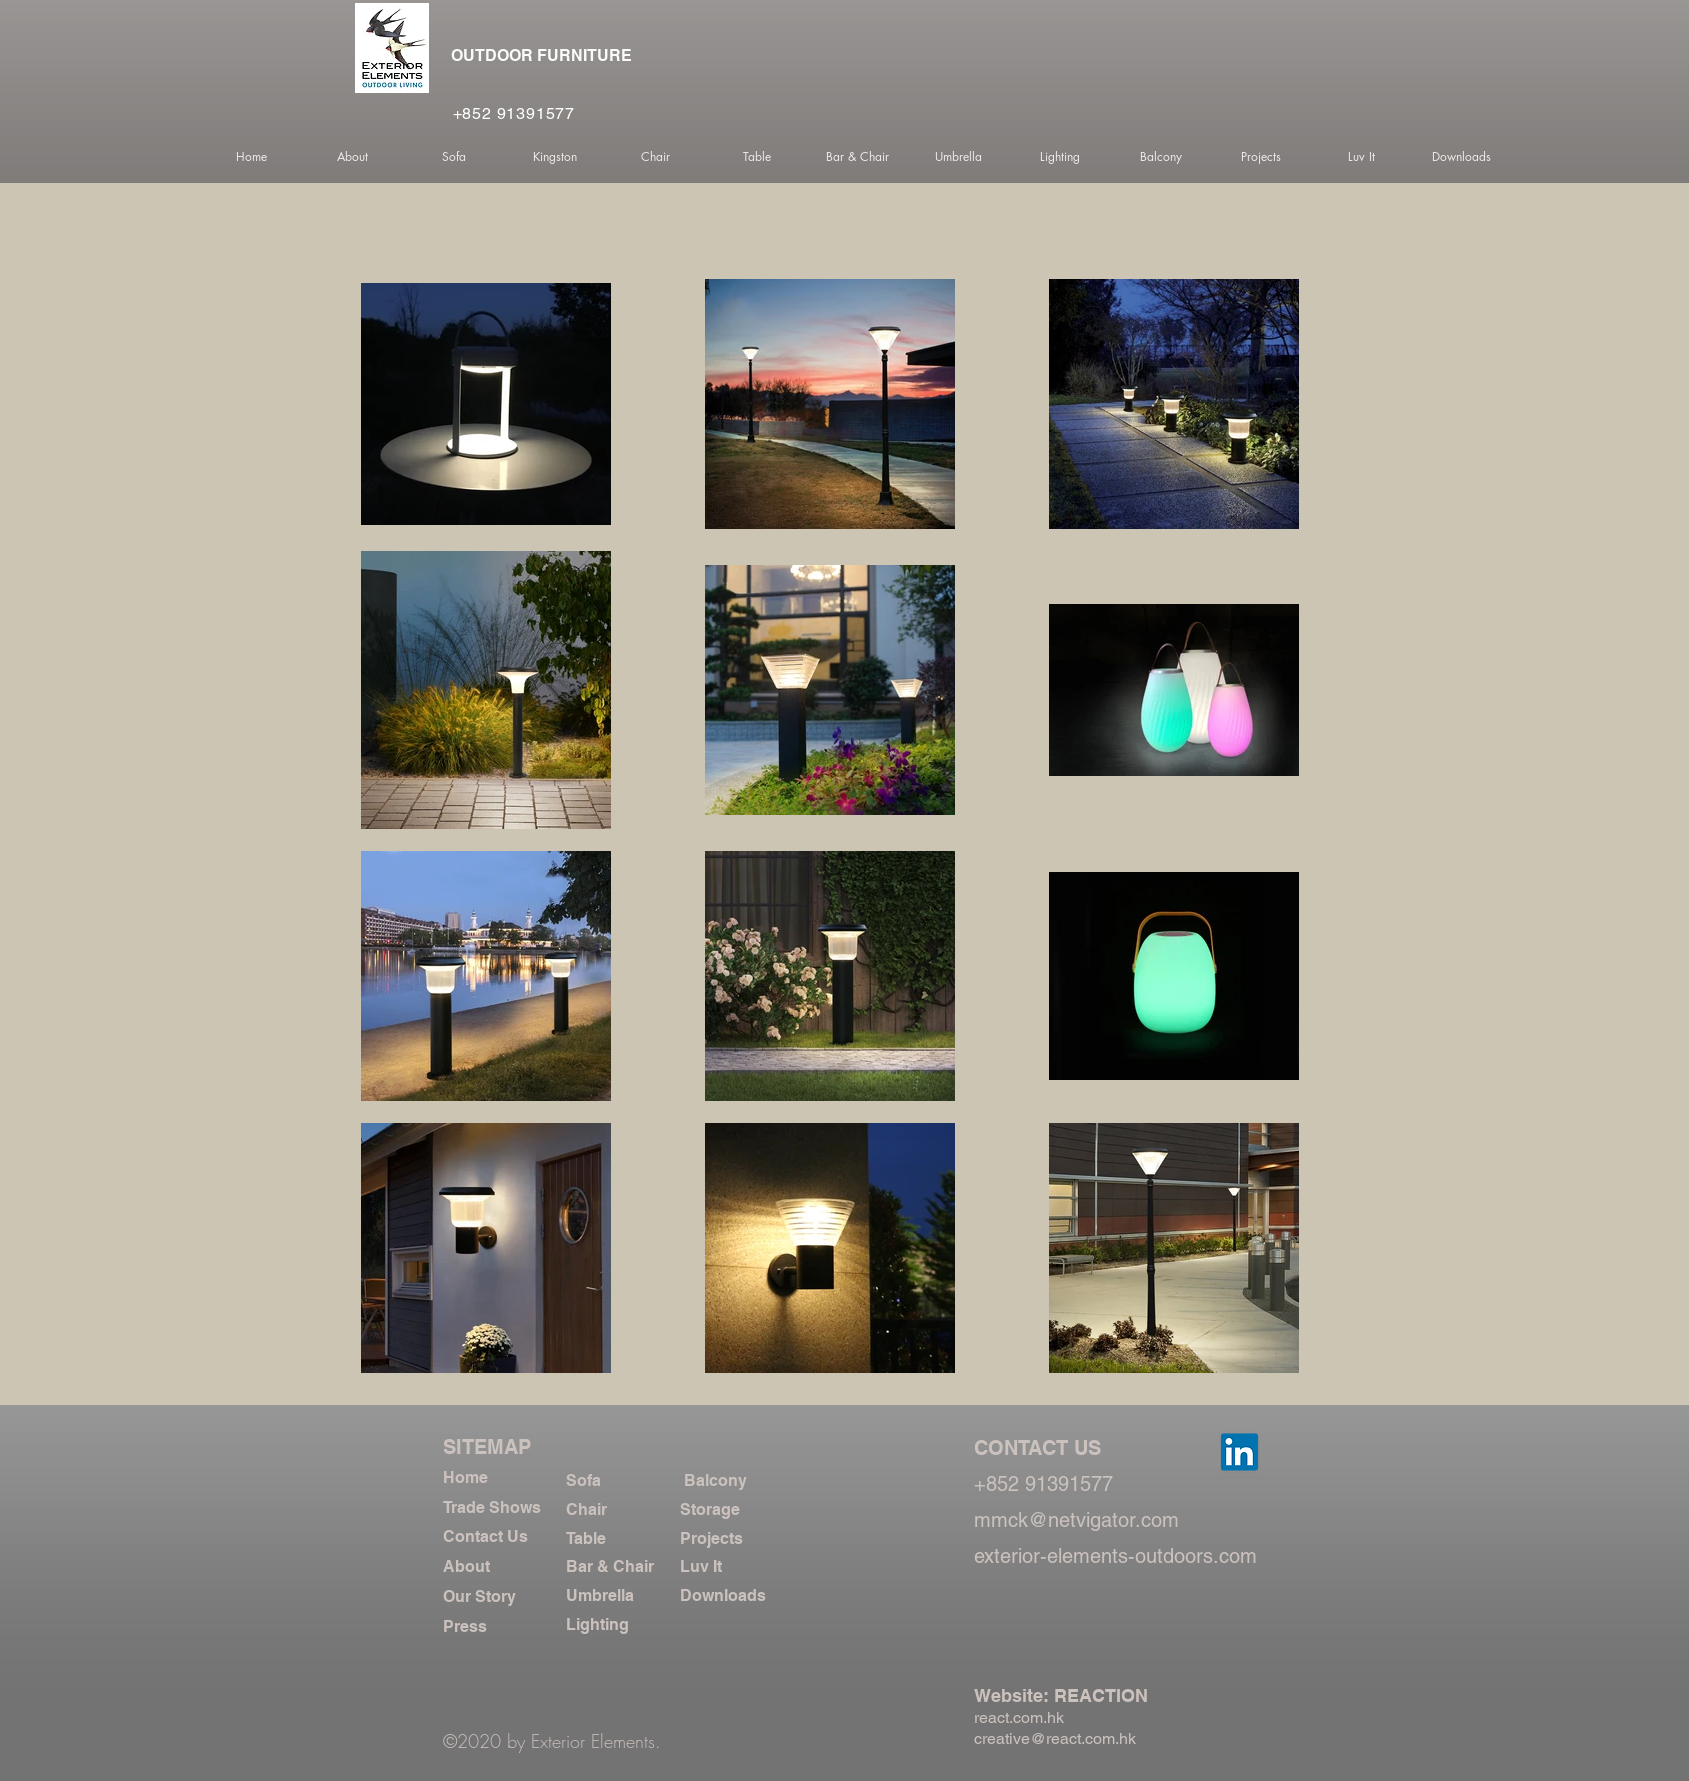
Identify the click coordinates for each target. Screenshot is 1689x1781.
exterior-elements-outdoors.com (1115, 1556)
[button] (352, 157)
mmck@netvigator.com (1076, 1520)
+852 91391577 (514, 113)
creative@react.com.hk (1055, 1738)
